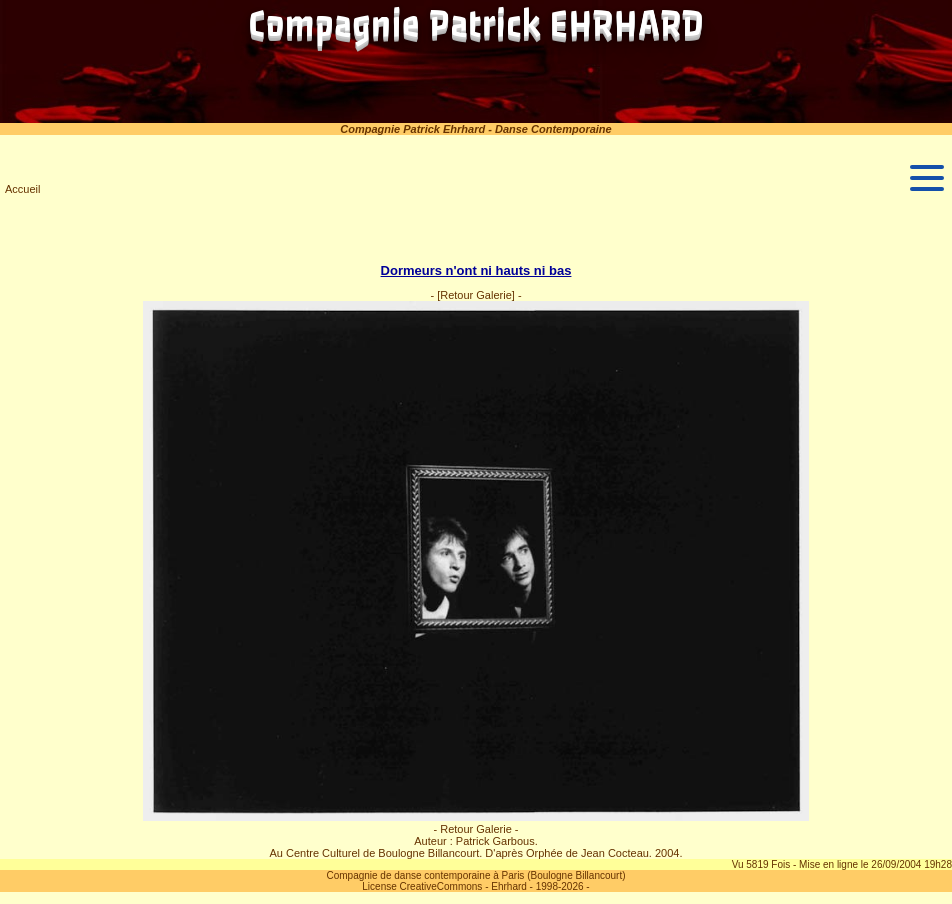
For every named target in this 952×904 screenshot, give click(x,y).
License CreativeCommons (422, 886)
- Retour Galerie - (476, 829)
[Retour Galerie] (476, 295)
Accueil (22, 189)
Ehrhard (509, 886)
